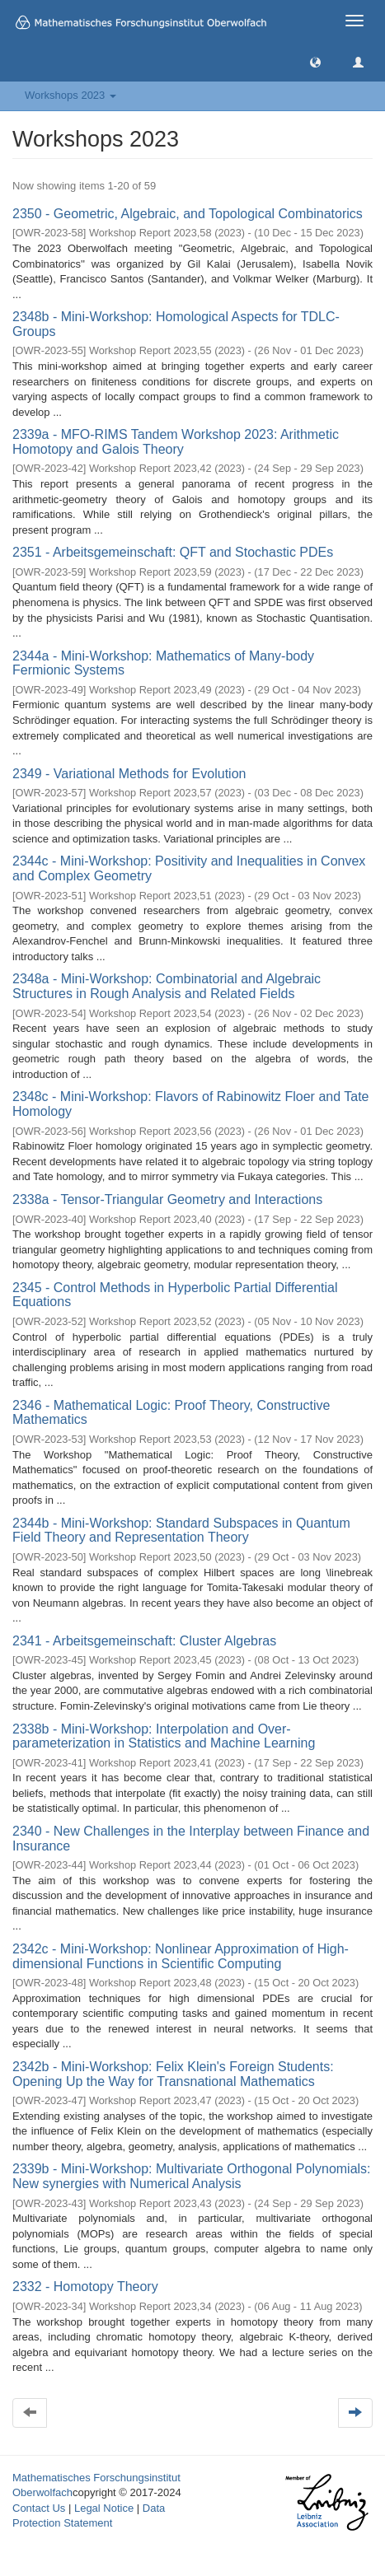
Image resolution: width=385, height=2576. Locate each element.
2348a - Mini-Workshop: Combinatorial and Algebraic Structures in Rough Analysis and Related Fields (166, 986)
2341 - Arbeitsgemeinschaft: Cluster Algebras (144, 1641)
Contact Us (38, 2508)
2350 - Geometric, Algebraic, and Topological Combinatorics (187, 214)
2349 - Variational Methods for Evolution (129, 774)
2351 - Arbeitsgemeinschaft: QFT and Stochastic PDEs (172, 552)
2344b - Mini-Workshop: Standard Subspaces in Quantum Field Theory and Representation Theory (181, 1530)
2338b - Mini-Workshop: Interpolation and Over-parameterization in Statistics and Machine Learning (163, 1736)
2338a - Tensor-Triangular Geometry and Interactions (167, 1199)
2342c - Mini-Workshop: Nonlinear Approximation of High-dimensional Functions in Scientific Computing (180, 1956)
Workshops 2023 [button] (70, 95)
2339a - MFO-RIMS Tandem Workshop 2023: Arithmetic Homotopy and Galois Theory (175, 441)
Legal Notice (104, 2508)
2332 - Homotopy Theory (85, 2287)
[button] (315, 61)
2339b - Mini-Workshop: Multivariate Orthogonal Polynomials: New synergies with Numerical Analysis (191, 2176)
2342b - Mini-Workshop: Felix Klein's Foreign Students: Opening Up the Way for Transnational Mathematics (173, 2074)
